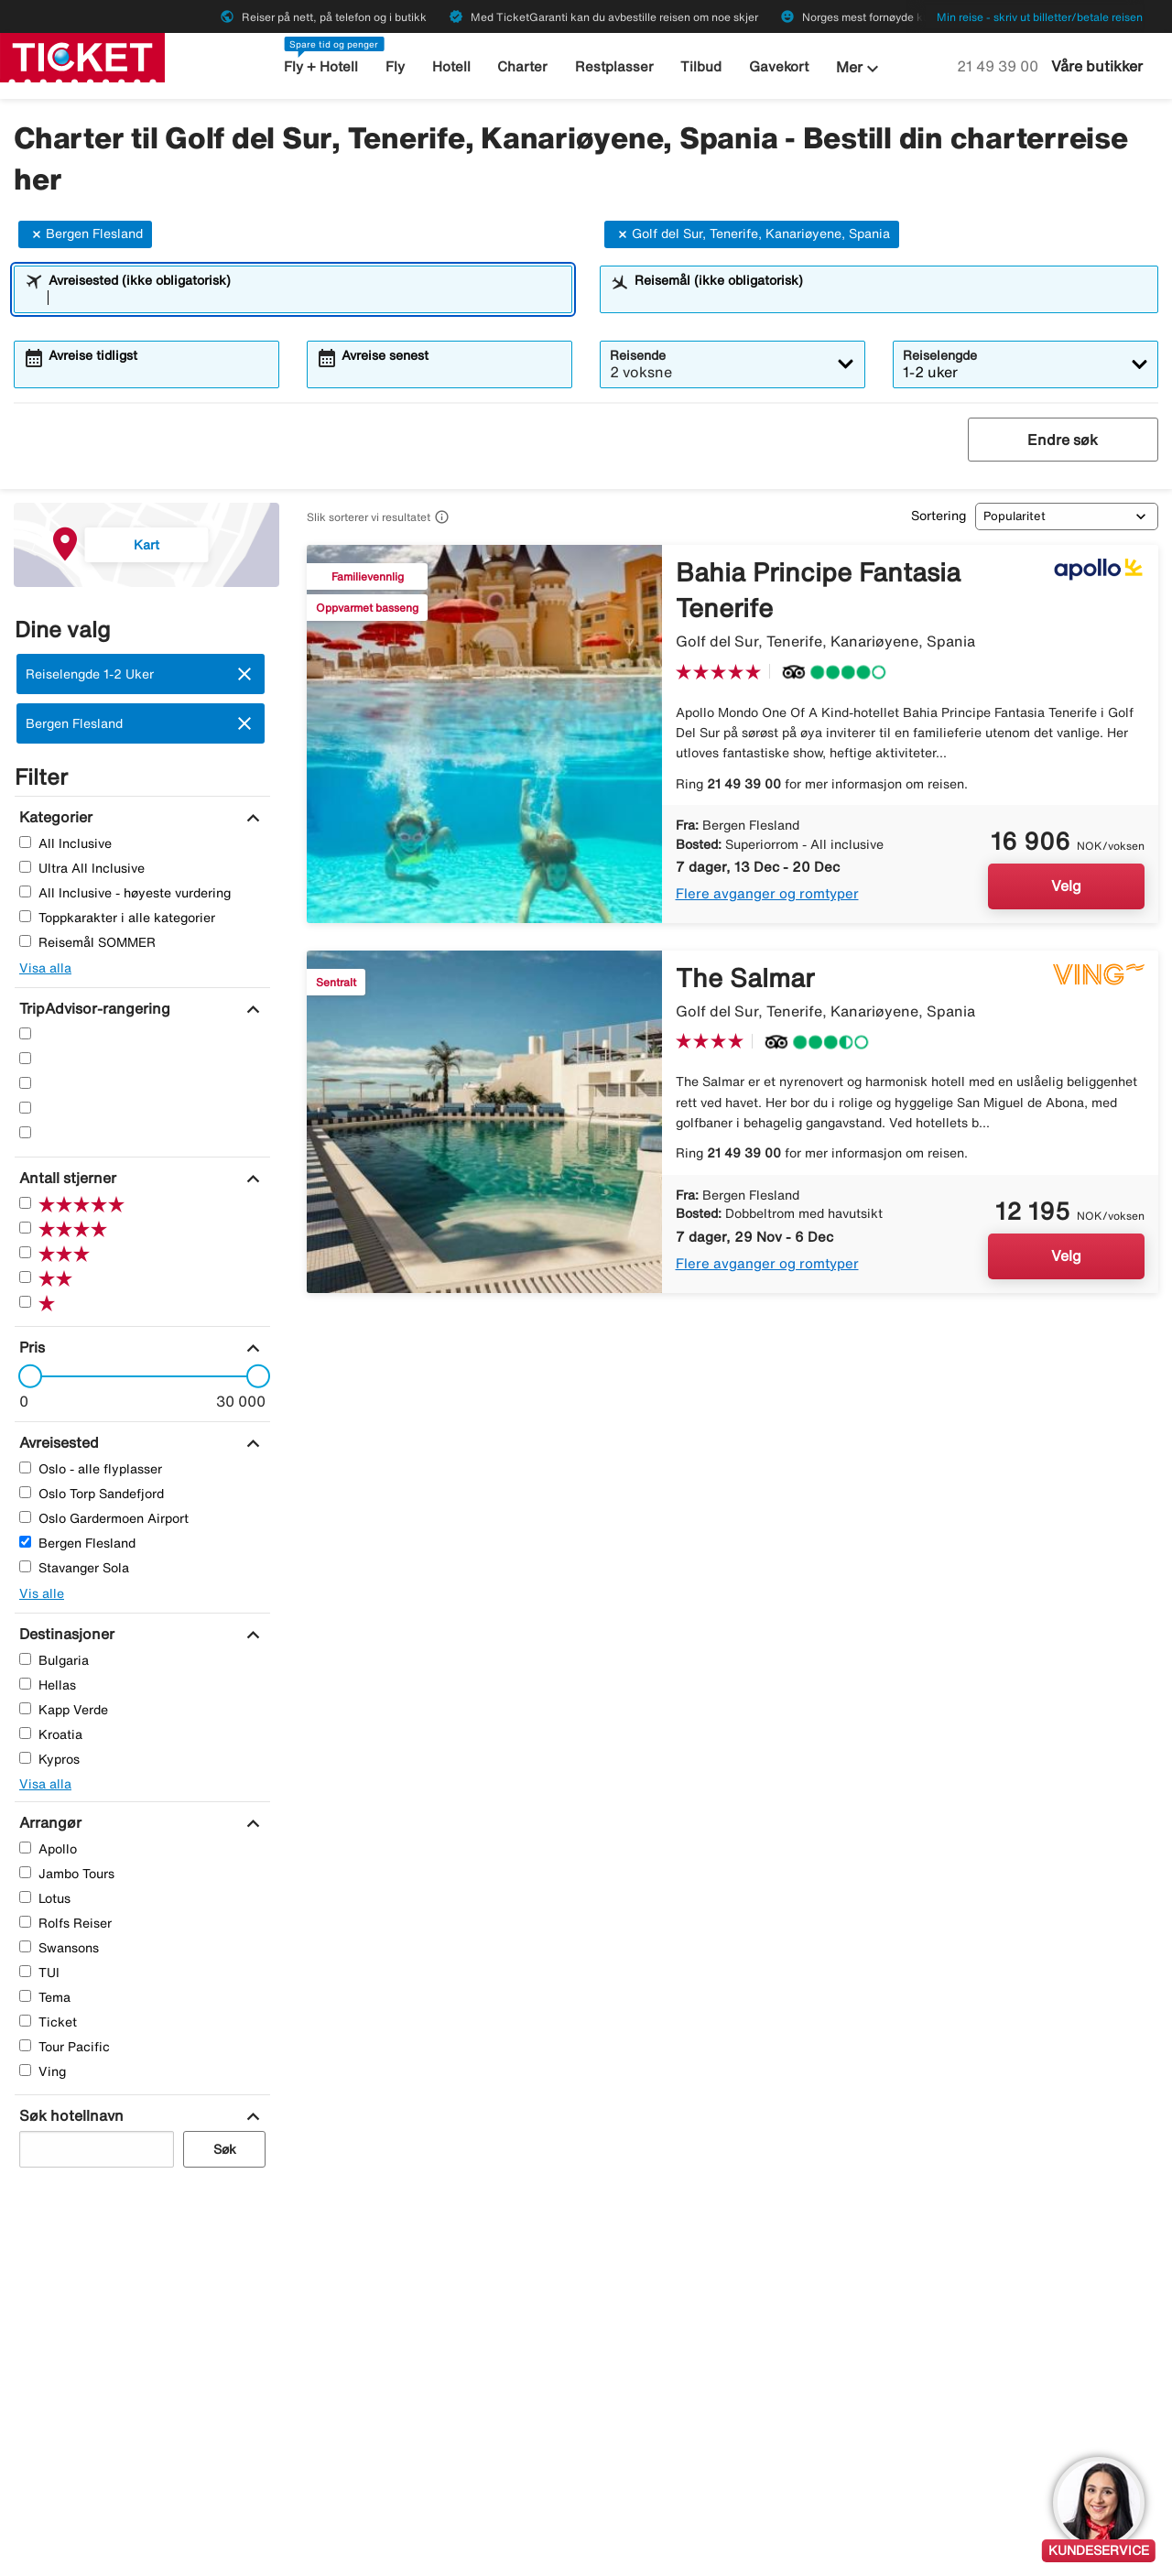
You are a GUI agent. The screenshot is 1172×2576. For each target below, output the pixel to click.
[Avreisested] (57, 1442)
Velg (1066, 885)
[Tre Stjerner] (25, 1083)
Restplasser (614, 66)
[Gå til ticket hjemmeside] (82, 56)
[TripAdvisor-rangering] (92, 1008)
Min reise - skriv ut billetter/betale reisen (1040, 17)
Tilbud (701, 66)
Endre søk (1062, 439)
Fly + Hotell (321, 66)
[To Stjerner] (25, 1108)
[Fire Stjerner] (25, 1058)
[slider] (24, 1376)
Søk (224, 2149)
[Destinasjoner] (64, 1633)
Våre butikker (1097, 66)
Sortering (938, 515)
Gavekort (778, 66)
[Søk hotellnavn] (69, 2115)
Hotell (451, 66)
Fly (395, 66)
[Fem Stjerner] (25, 1033)
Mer (860, 69)
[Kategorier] (53, 817)
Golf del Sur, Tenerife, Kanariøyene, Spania (751, 234)
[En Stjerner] (25, 1132)
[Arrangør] (48, 1822)
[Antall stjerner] (65, 1177)
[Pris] (30, 1347)
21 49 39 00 (999, 66)
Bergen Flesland (85, 234)
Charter (522, 66)
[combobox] (305, 298)
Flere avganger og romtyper (767, 893)
